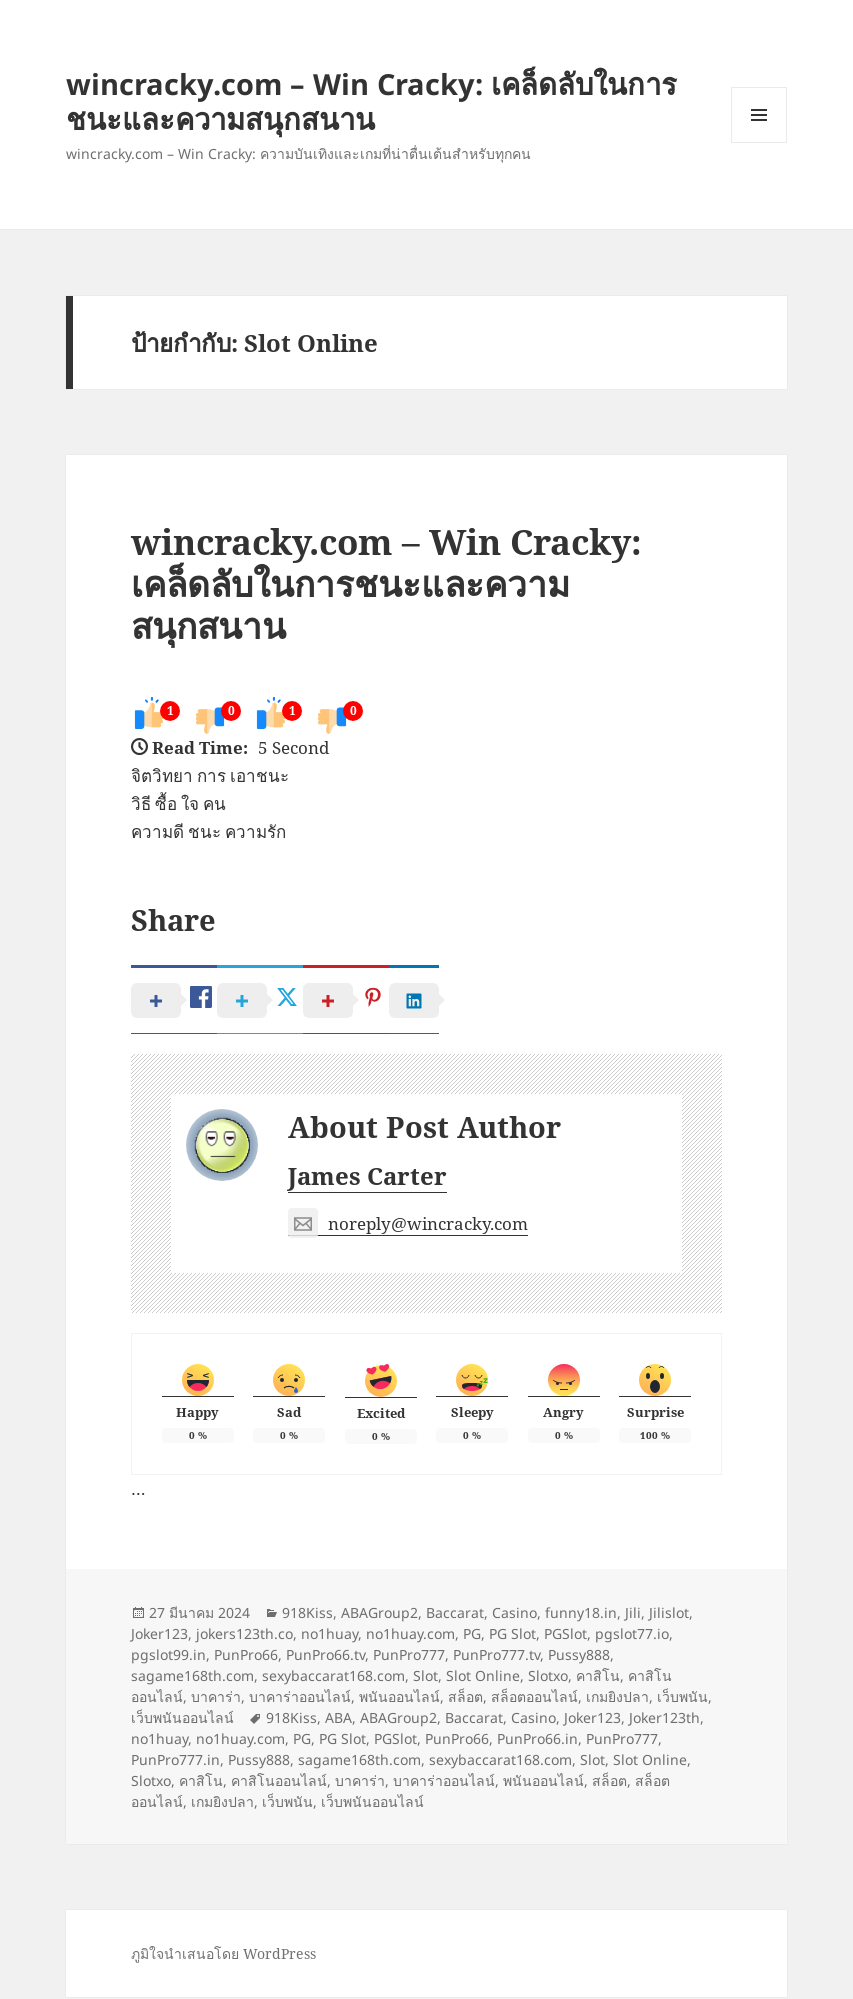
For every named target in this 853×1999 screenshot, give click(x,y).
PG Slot (512, 1635)
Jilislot (669, 1614)
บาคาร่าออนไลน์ (300, 1698)
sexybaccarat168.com (333, 1677)
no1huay (329, 1635)
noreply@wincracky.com (408, 1226)
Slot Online (483, 1677)
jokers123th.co (244, 1635)
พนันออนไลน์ (399, 1698)
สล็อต (465, 1698)
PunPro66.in (537, 1740)
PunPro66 (246, 1656)
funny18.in (581, 1614)
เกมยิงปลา (617, 1698)
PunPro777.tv (496, 1656)
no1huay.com (410, 1635)
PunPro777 (409, 1656)
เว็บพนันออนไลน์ (182, 1719)
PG (472, 1635)
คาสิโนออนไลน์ (279, 1782)
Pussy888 (579, 1656)
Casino (514, 1614)
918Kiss (307, 1614)
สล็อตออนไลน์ (534, 1698)
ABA (338, 1719)
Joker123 (159, 1635)
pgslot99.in (168, 1656)
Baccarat (455, 1614)
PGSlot (565, 1635)
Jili (633, 1614)
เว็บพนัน (682, 1698)
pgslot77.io (632, 1635)
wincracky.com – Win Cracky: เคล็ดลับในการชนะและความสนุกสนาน (371, 101)
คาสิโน (598, 1677)
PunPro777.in (175, 1761)
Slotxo (548, 1677)
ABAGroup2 (379, 1614)
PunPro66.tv (325, 1656)
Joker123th (664, 1719)
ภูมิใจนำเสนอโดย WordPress (223, 1955)
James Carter (367, 1178)
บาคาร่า (216, 1698)
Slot (425, 1677)
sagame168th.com (192, 1677)
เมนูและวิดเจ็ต (759, 115)
